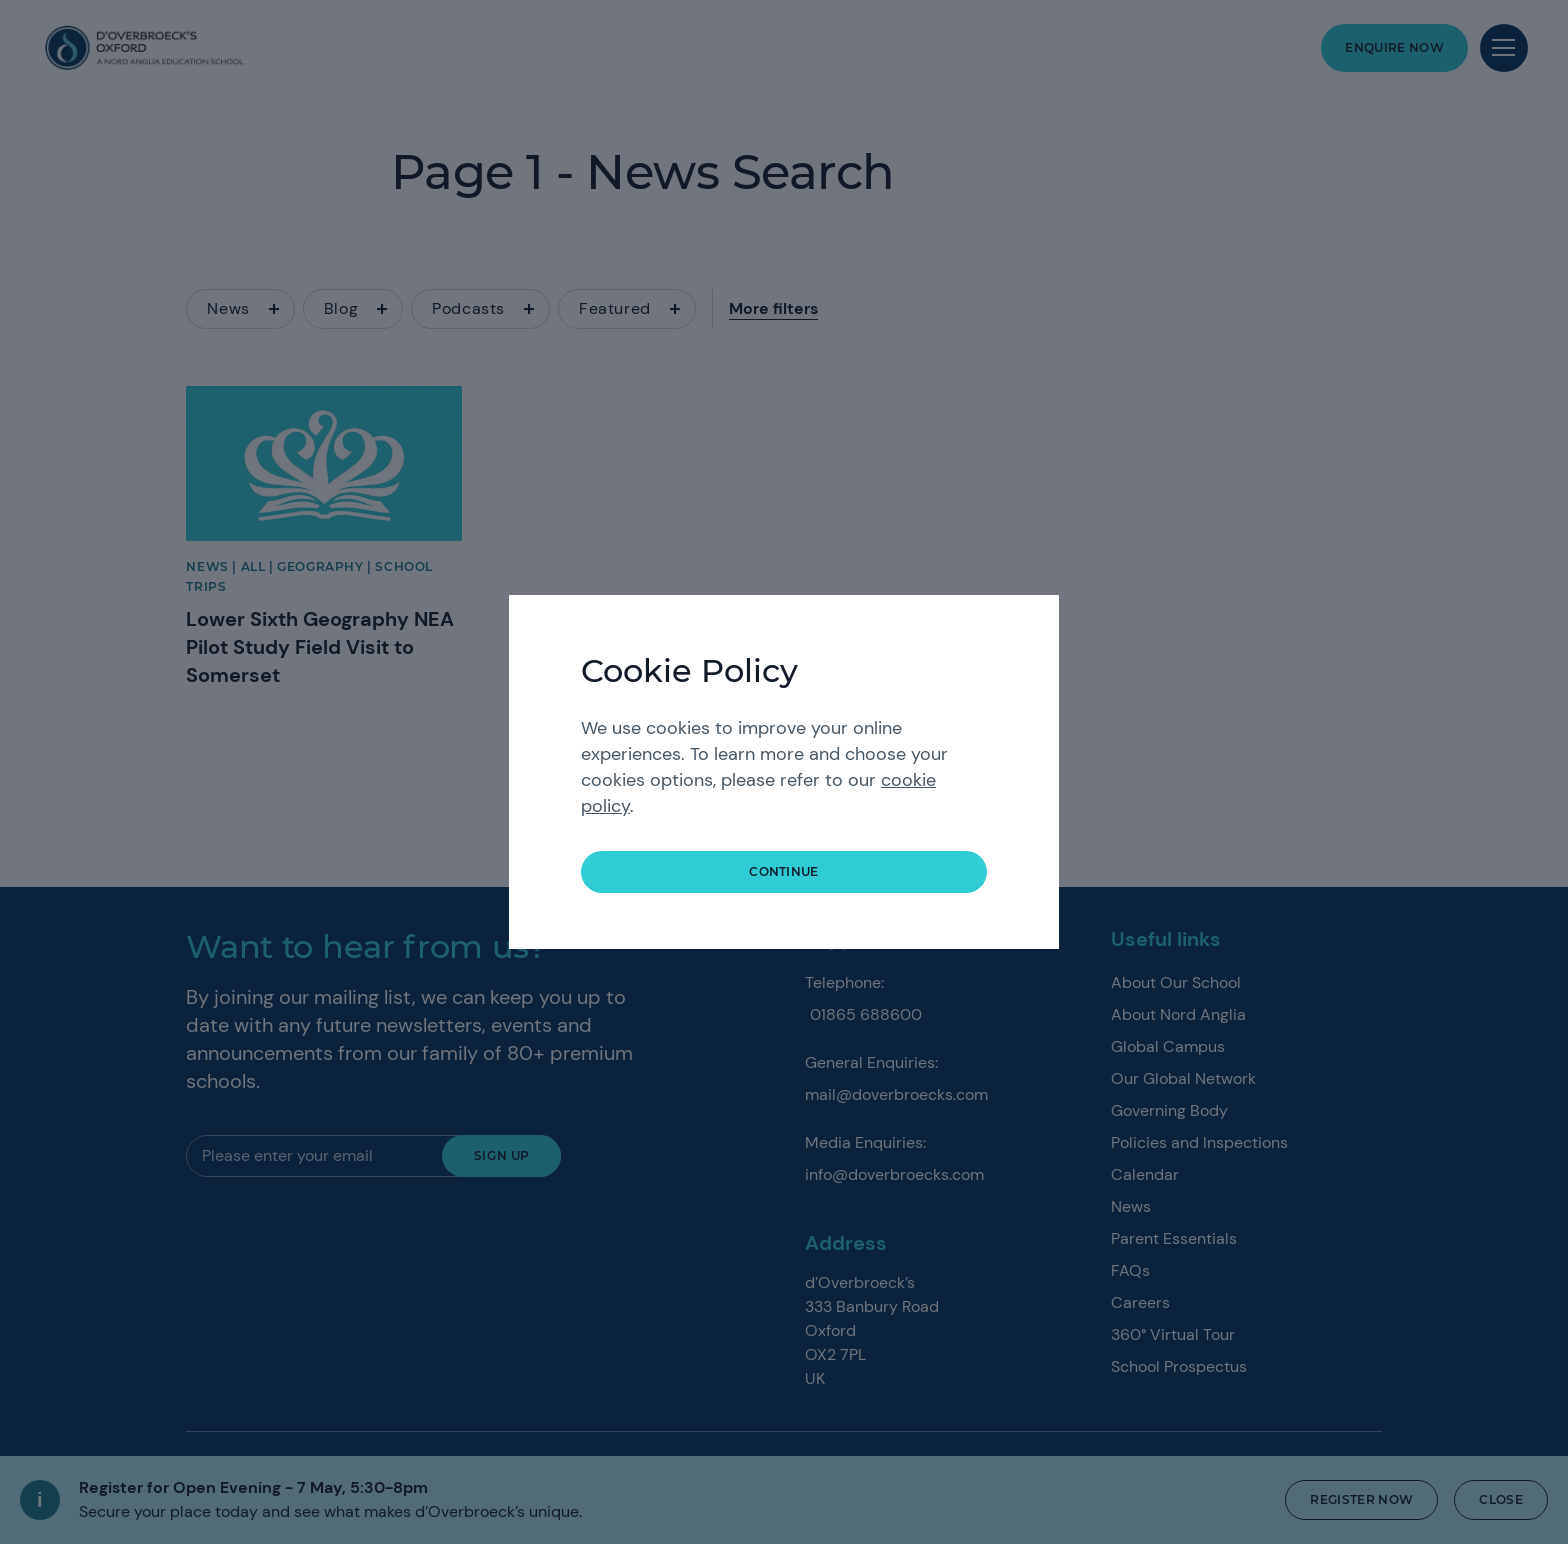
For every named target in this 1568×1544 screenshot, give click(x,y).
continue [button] (784, 871)
